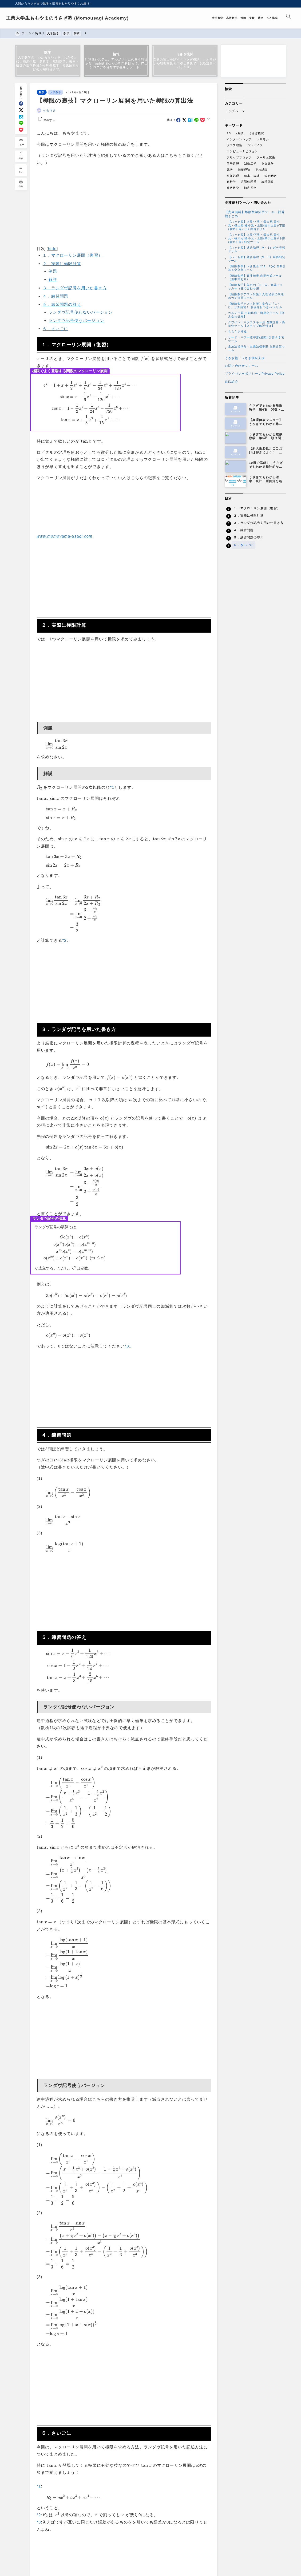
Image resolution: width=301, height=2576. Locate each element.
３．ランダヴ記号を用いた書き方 (75, 291)
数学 (41, 95)
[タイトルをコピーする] (21, 145)
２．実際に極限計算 (62, 266)
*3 (127, 1349)
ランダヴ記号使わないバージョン (80, 315)
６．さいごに (55, 331)
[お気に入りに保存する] (46, 123)
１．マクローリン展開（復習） (73, 258)
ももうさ (49, 113)
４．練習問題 (55, 299)
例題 (52, 274)
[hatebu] (21, 119)
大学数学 (55, 95)
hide (52, 251)
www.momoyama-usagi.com (64, 539)
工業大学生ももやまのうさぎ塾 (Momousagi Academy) (76, 18)
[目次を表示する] (21, 173)
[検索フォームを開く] (279, 18)
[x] (21, 113)
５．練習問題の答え (62, 307)
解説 (52, 282)
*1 (112, 790)
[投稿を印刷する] (21, 187)
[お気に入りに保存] (21, 159)
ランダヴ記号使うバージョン (76, 323)
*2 (64, 943)
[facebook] (21, 106)
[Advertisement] (124, 209)
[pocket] (21, 132)
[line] (21, 126)
